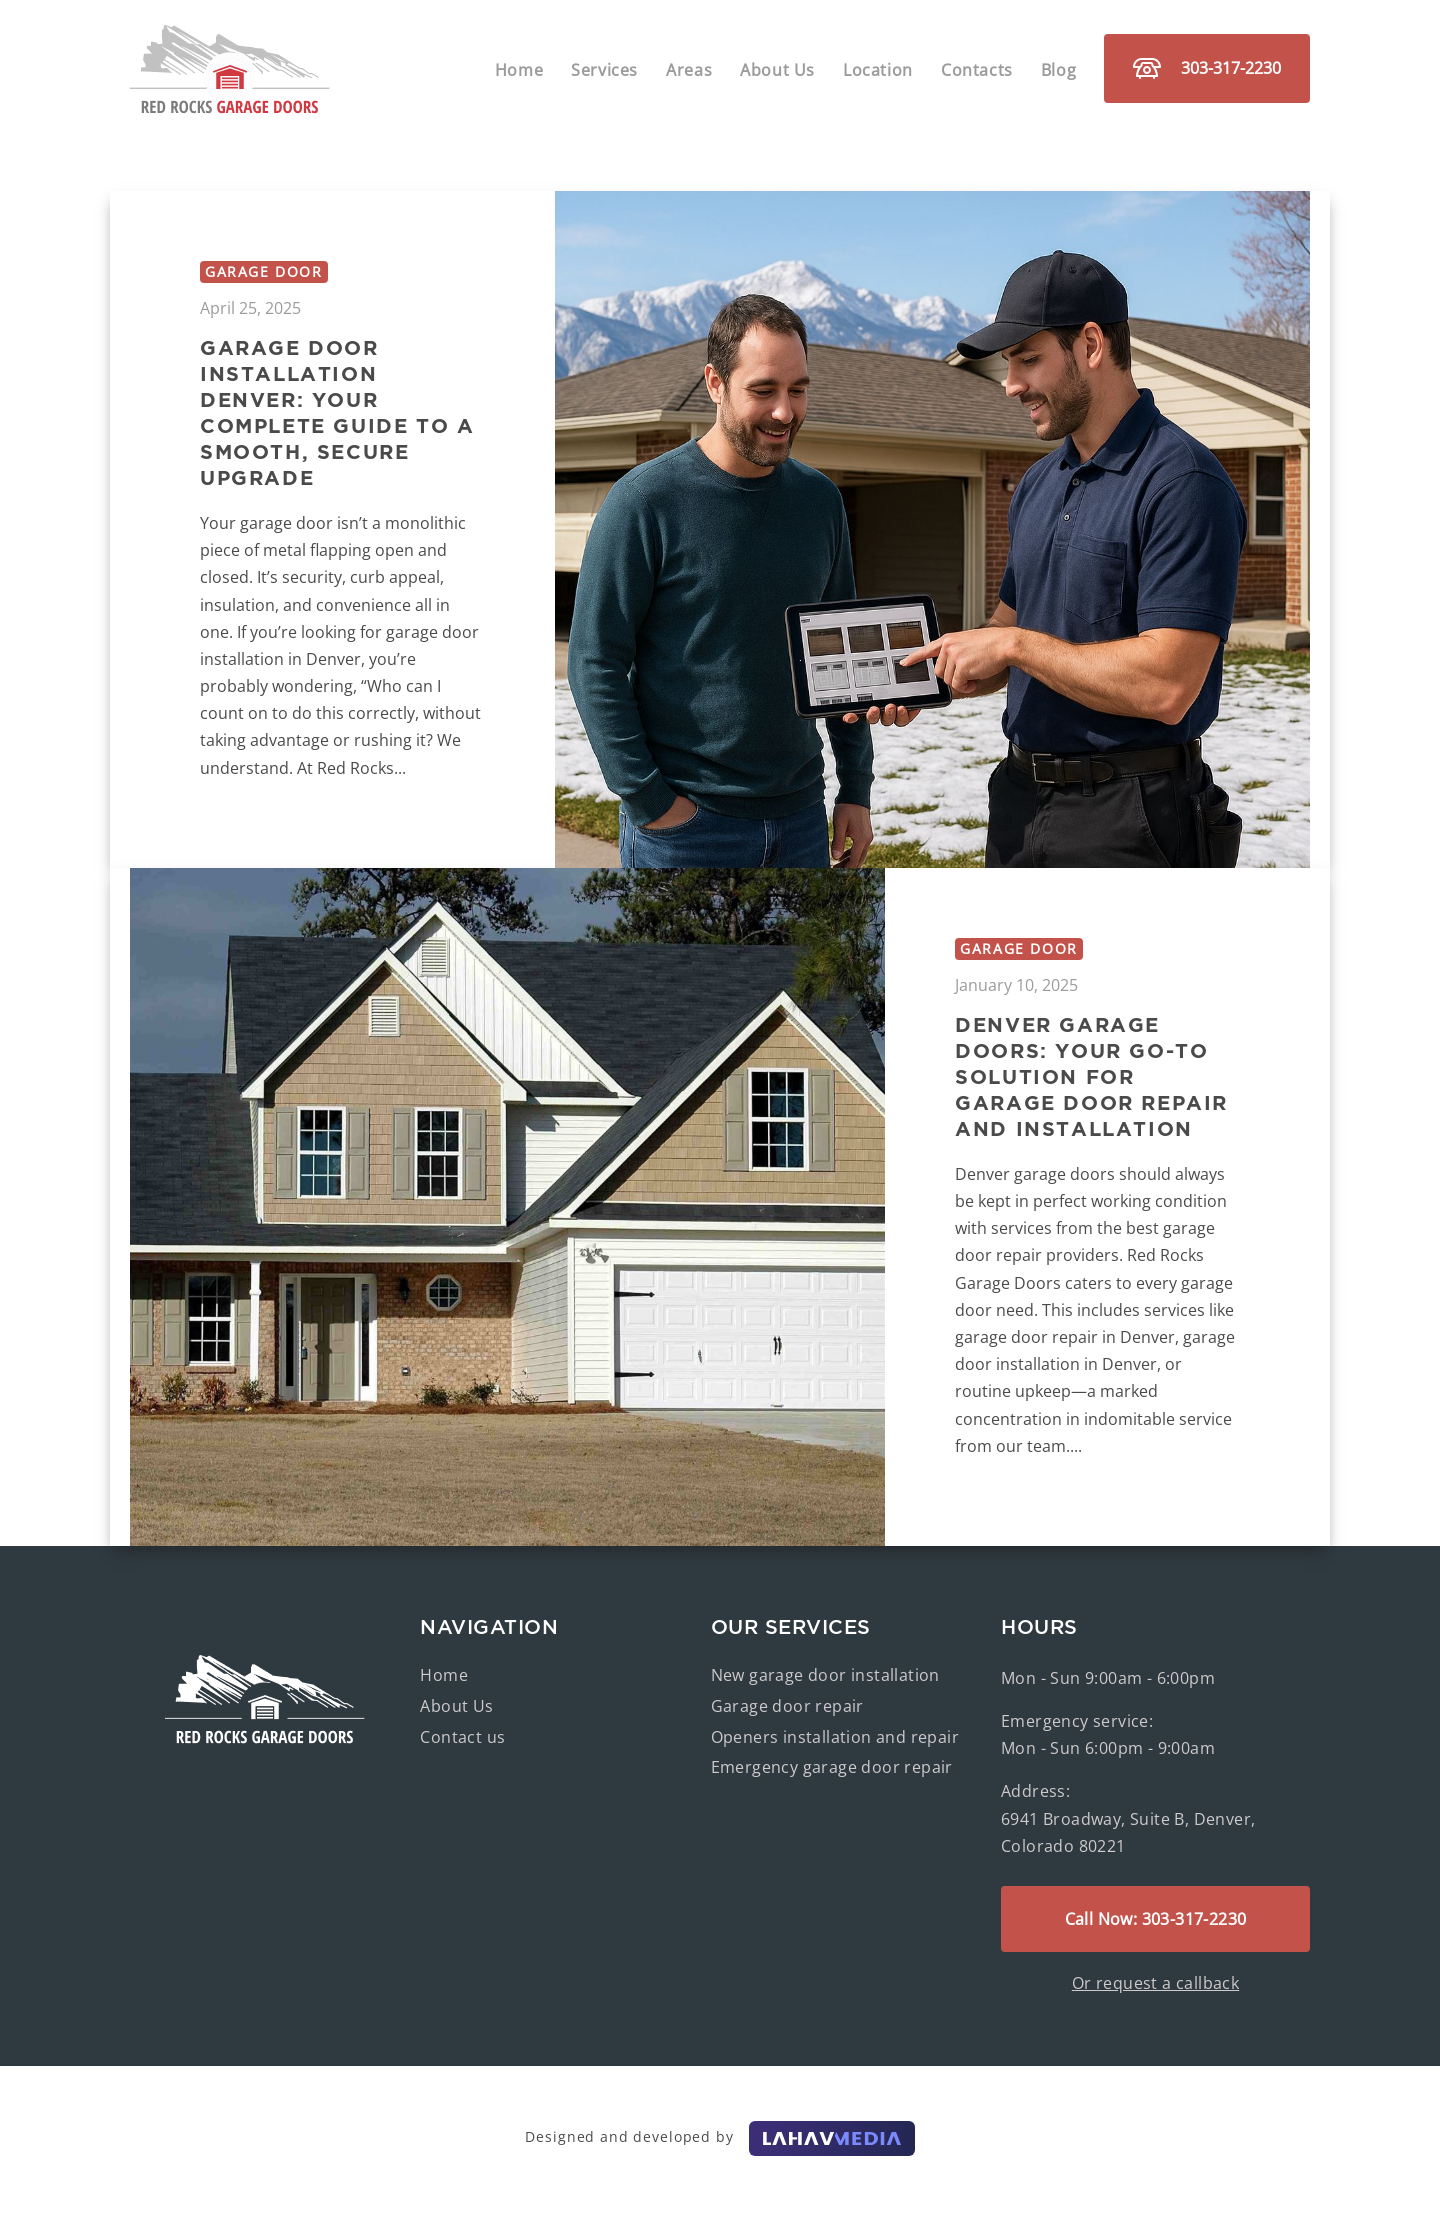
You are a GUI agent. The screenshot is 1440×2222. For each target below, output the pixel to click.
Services (604, 70)
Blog (1058, 70)
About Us (777, 70)
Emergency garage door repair (832, 1767)
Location (878, 70)
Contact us (462, 1737)
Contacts (977, 70)
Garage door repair (787, 1706)
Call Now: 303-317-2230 (1156, 1919)
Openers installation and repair (835, 1737)
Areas (689, 70)
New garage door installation (825, 1675)
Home (519, 70)
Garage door (264, 271)
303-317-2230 (1207, 68)
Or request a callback (1155, 1983)
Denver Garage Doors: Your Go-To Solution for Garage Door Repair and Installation (1091, 1076)
